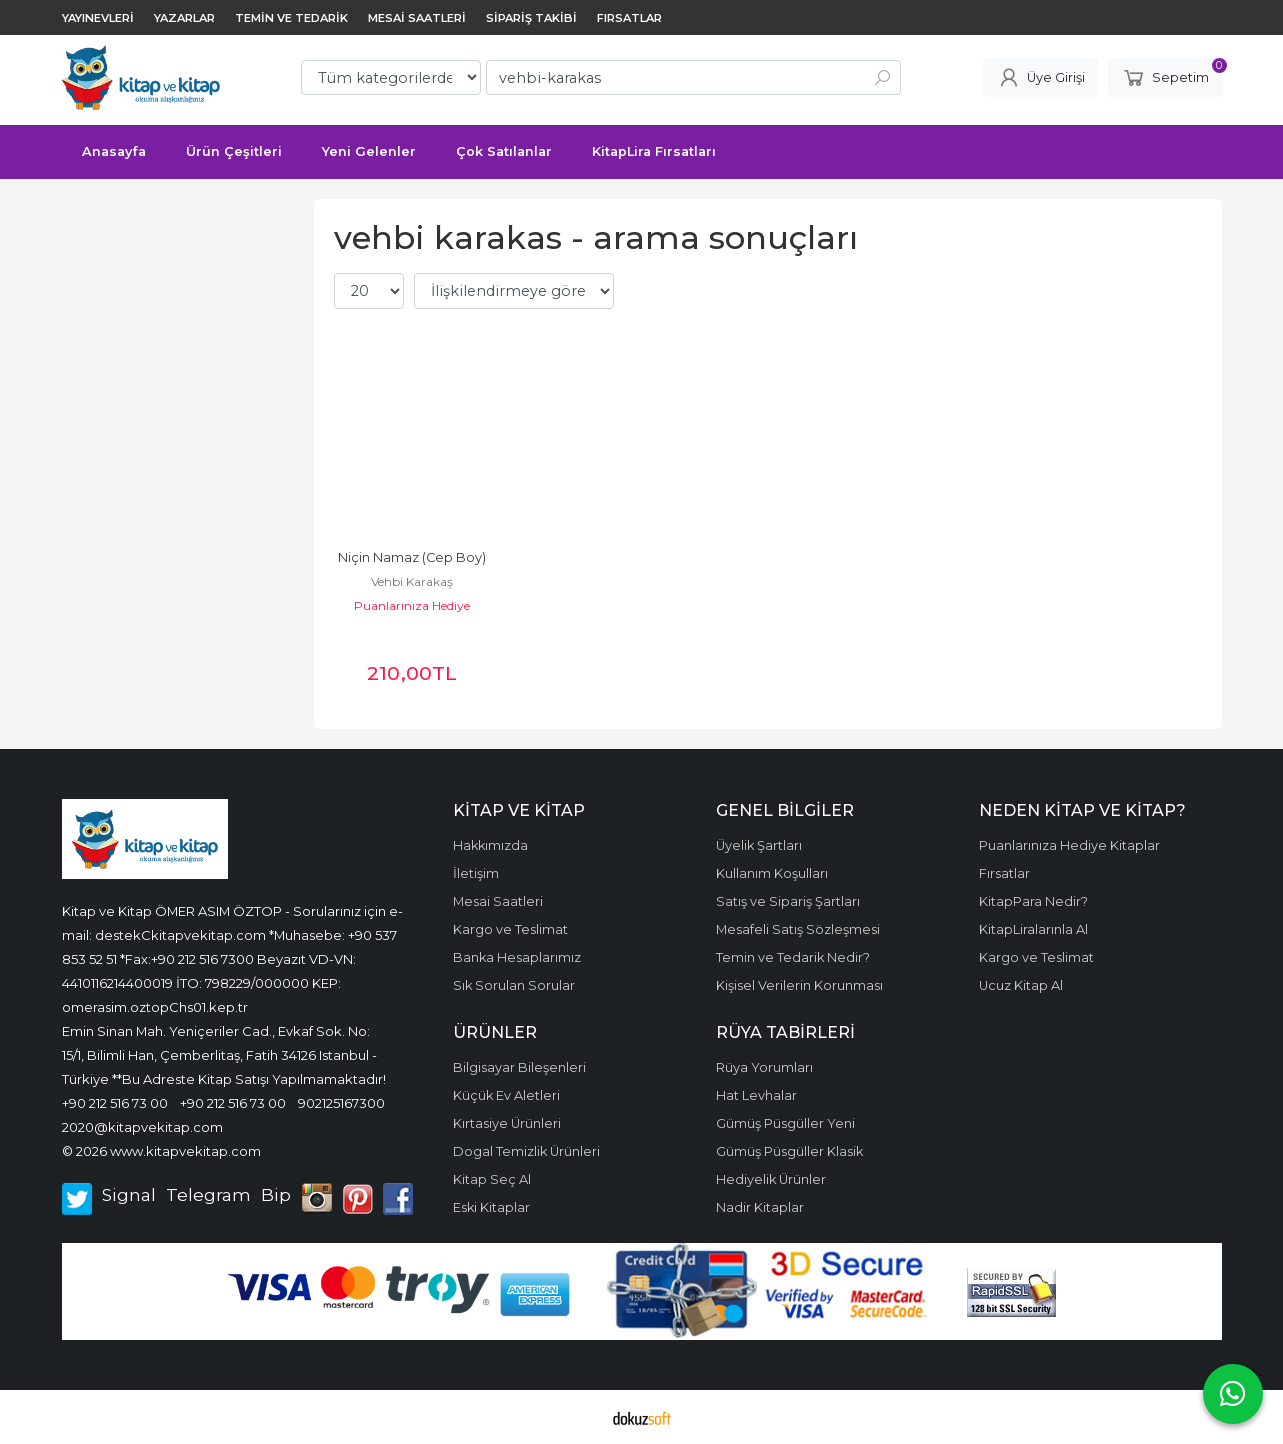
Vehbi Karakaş (412, 581)
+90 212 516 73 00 (115, 1103)
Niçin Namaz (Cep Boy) (412, 557)
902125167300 (341, 1103)
